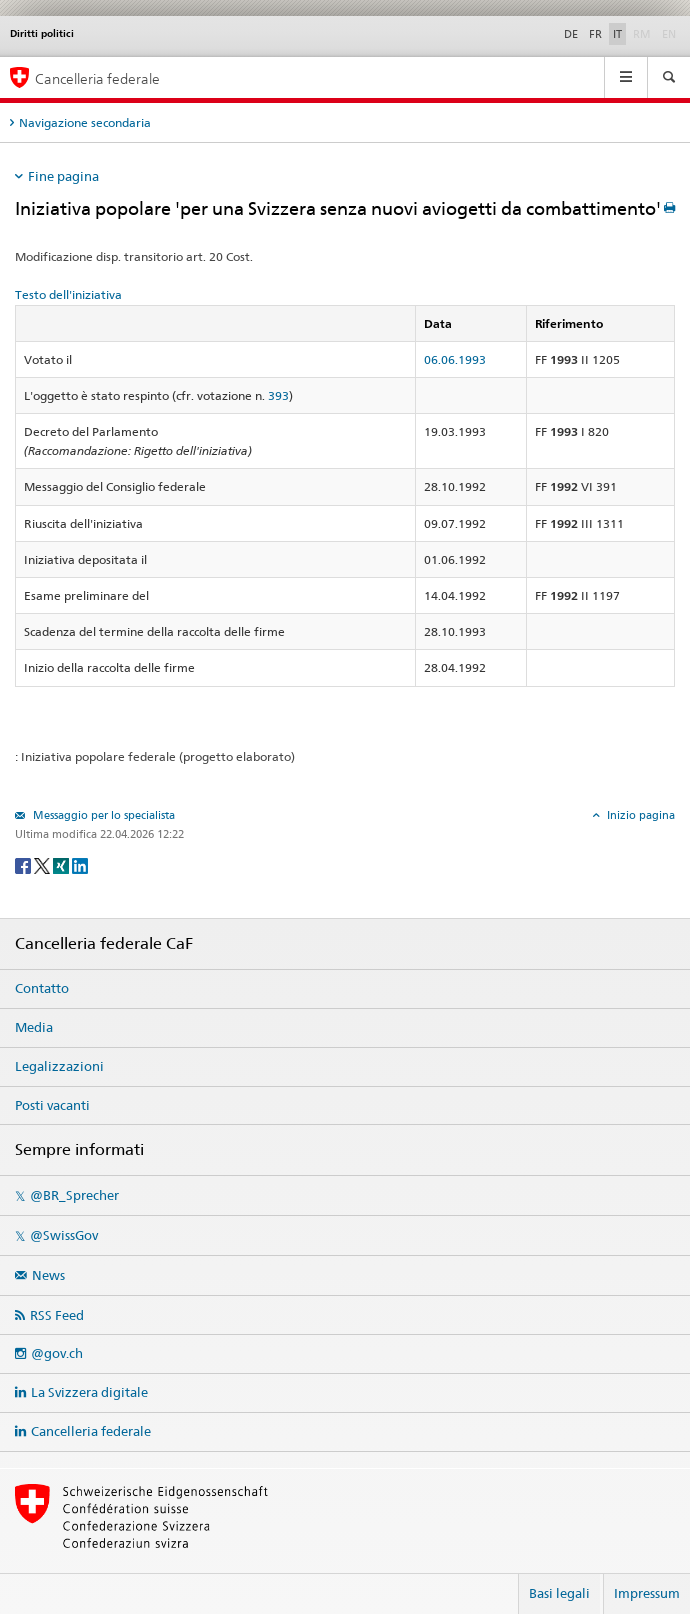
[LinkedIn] (80, 864)
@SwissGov (64, 1235)
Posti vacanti (52, 1105)
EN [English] (669, 34)
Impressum (647, 1593)
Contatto (42, 988)
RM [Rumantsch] (642, 34)
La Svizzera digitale (89, 1392)
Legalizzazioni (59, 1066)
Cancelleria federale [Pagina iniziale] (97, 78)
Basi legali (559, 1593)
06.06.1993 (455, 359)
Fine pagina (63, 176)
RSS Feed (57, 1315)
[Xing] (62, 864)
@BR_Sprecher (74, 1195)
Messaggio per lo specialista (102, 815)
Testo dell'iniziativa (68, 294)
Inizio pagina (639, 815)
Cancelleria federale (91, 1431)
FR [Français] (595, 34)
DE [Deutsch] (571, 34)
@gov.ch (57, 1353)
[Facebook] (24, 864)
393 (278, 395)
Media (34, 1027)
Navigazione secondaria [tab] (85, 122)
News (48, 1275)
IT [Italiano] (617, 34)
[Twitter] (43, 864)
